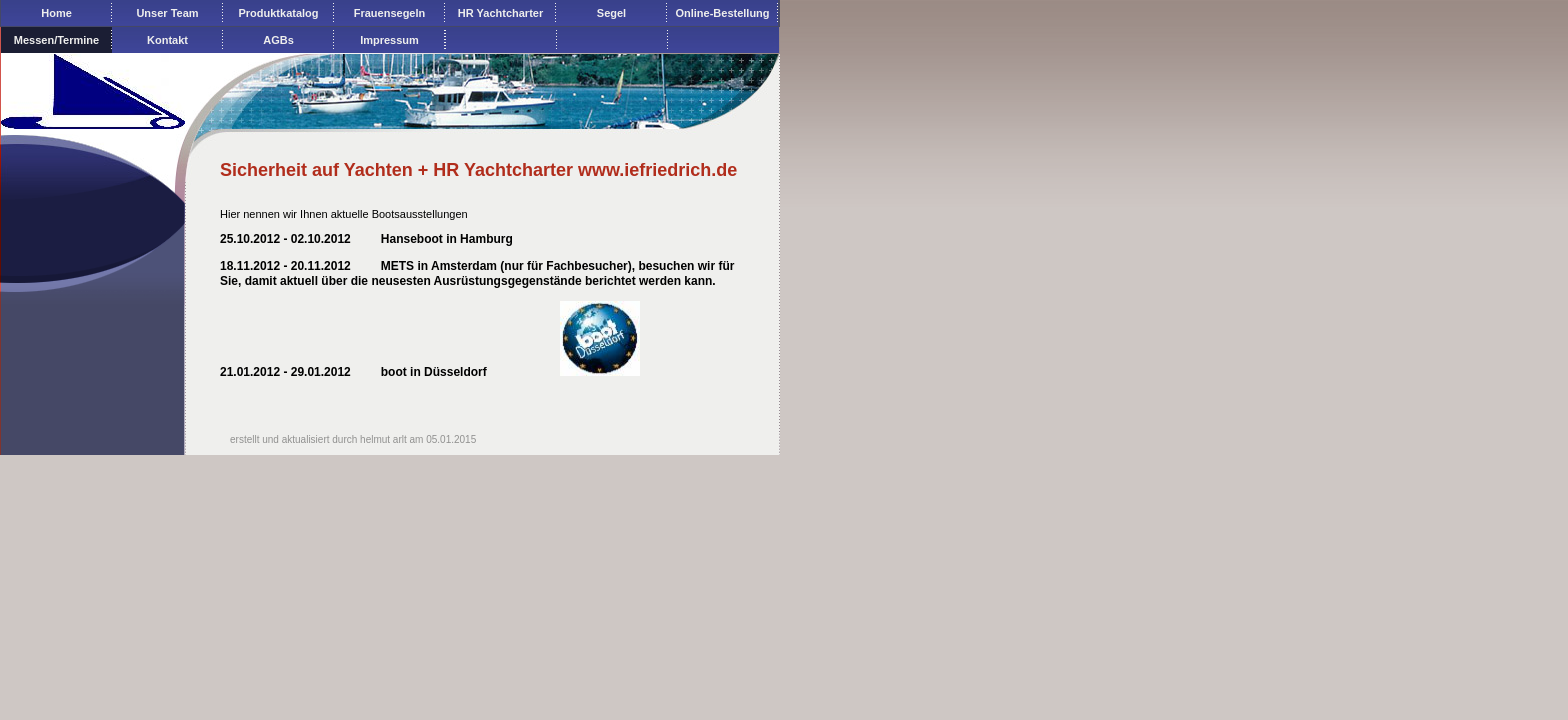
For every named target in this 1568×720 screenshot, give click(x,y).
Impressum (389, 40)
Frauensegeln (390, 13)
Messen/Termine (56, 40)
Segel (611, 13)
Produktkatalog (278, 13)
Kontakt (167, 40)
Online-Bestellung (722, 13)
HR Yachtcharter (500, 13)
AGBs (278, 40)
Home (56, 13)
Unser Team (167, 13)
